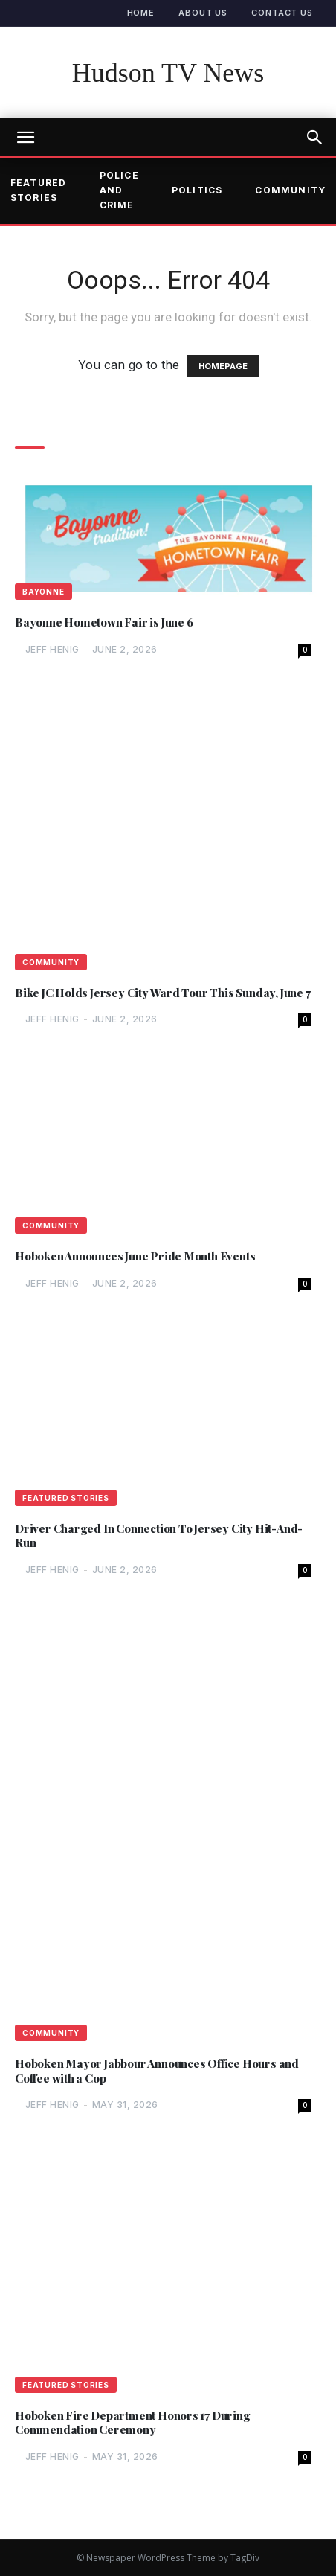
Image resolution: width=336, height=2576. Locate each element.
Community (51, 962)
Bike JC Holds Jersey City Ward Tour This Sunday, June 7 (162, 993)
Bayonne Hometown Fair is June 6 (104, 622)
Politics (197, 190)
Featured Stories (65, 1497)
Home (141, 12)
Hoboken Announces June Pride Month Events (135, 1256)
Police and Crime (119, 190)
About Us (202, 12)
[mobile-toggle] (25, 138)
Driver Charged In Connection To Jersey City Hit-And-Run (159, 1536)
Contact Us (282, 12)
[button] (315, 138)
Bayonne (43, 591)
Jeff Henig (52, 649)
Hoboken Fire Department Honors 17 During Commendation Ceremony (133, 2423)
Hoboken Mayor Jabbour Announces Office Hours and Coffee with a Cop (157, 2071)
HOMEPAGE (223, 366)
